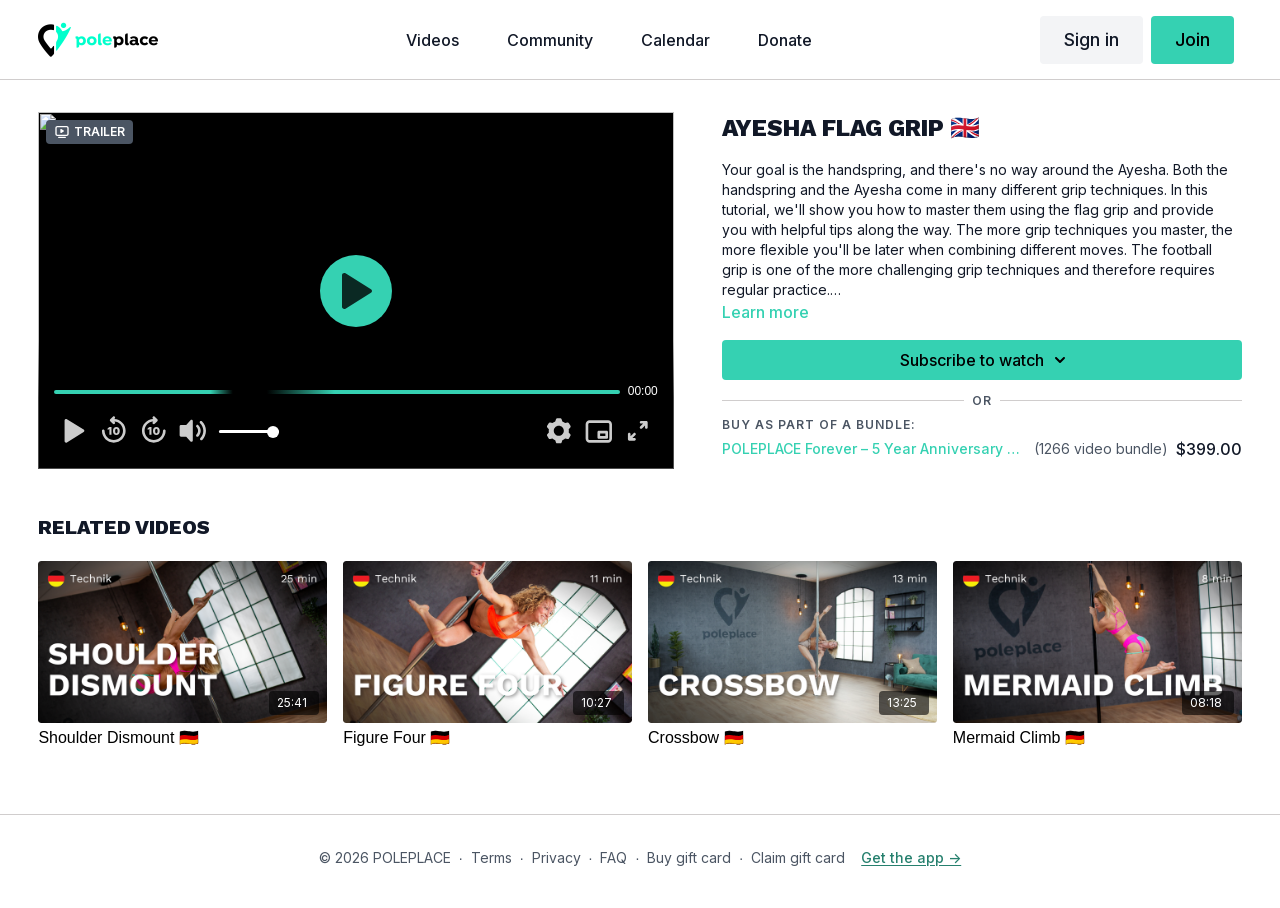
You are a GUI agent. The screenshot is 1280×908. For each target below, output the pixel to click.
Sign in (1091, 39)
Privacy (556, 857)
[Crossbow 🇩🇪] (792, 738)
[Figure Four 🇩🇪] (487, 738)
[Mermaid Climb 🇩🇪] (1097, 738)
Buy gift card (689, 857)
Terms (491, 857)
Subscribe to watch (986, 360)
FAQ (613, 857)
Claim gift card (798, 857)
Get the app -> (911, 857)
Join (1192, 39)
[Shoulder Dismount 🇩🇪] (182, 738)
